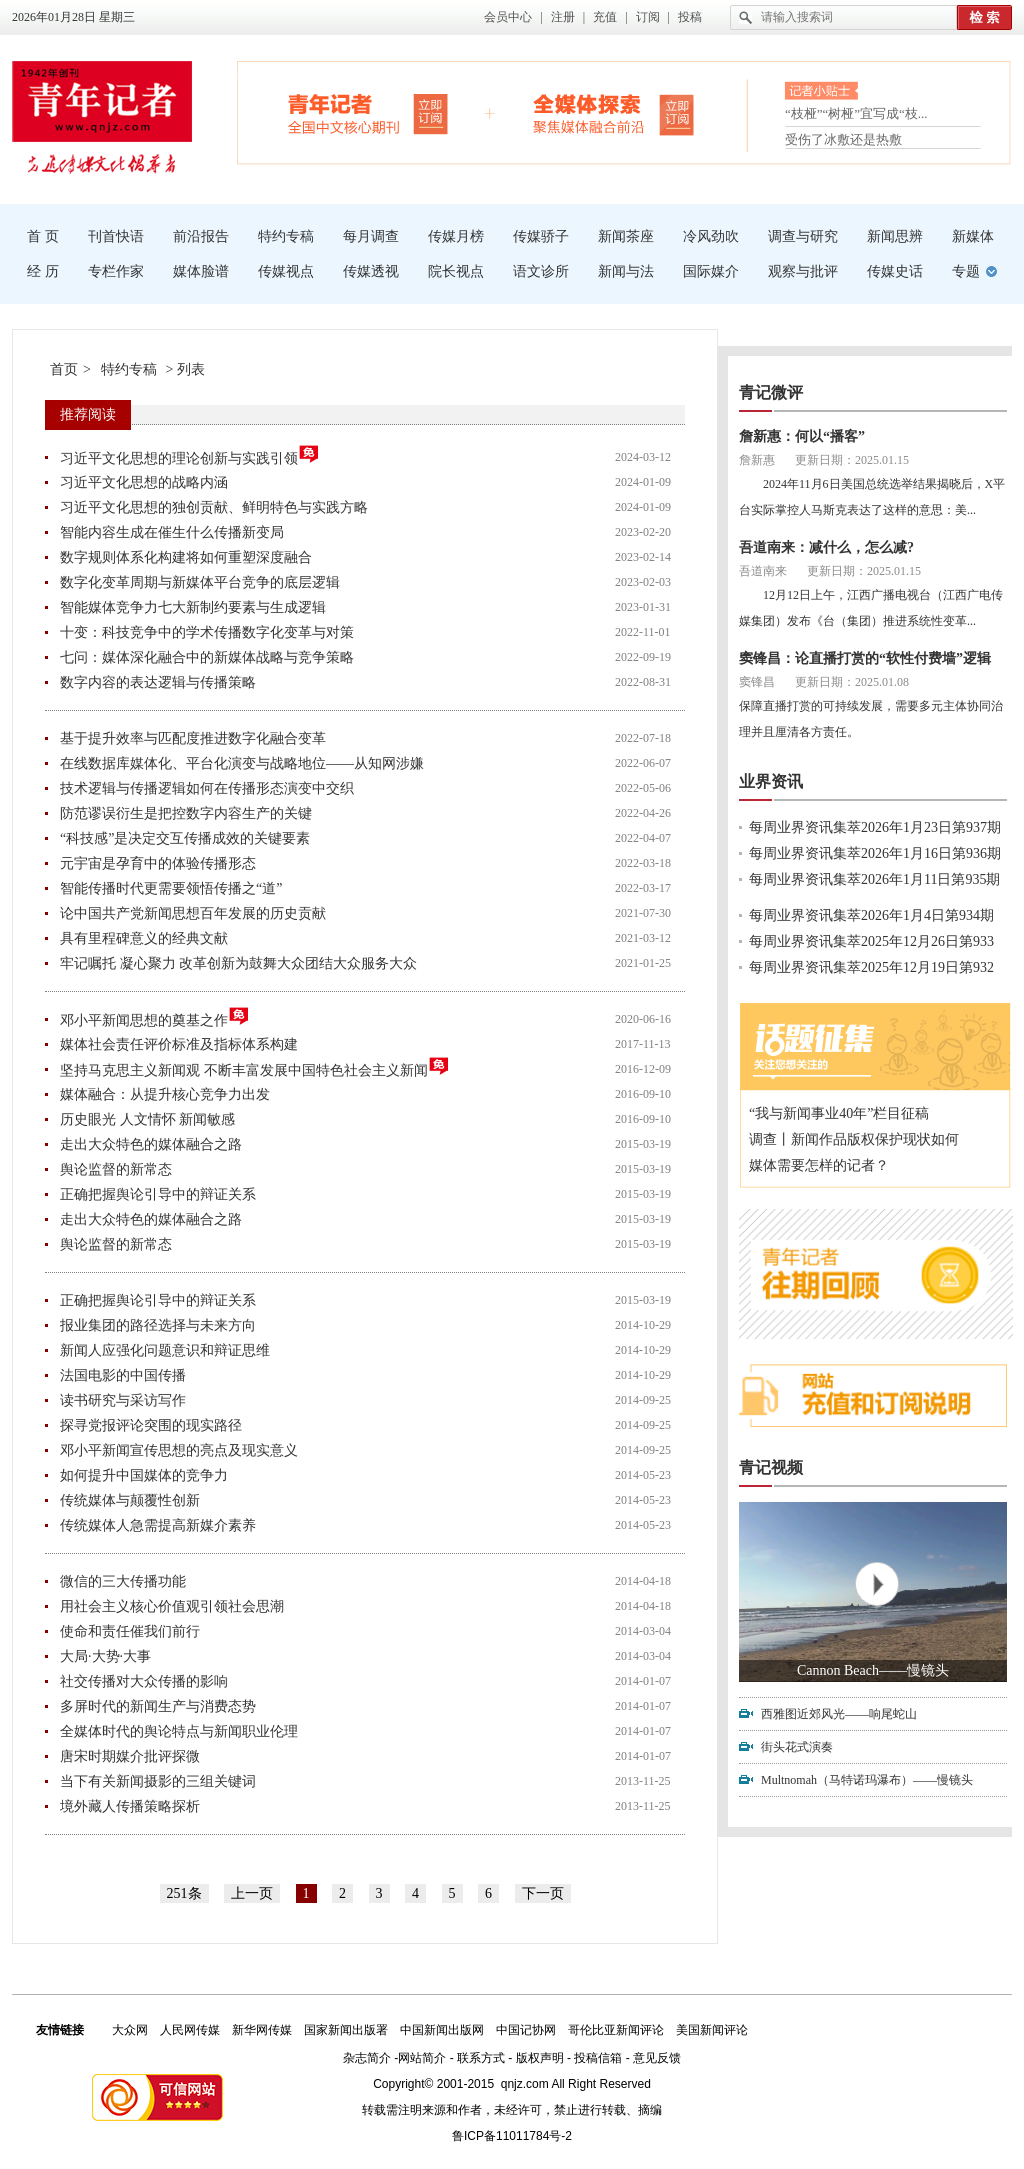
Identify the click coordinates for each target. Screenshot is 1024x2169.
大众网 (130, 2030)
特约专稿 (286, 236)
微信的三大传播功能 (123, 1581)
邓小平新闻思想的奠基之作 (155, 1017)
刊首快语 (116, 236)
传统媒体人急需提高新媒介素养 (158, 1525)
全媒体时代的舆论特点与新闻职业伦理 (179, 1731)
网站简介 (422, 2058)
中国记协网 (526, 2030)
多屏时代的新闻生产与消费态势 (158, 1706)
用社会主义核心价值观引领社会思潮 (172, 1606)
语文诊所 (541, 271)
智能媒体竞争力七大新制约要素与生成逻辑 (193, 607)
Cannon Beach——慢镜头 (873, 1670)
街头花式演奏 (797, 1747)
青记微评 (771, 392)
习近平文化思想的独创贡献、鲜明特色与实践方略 (214, 507)
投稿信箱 (598, 2058)
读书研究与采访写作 (123, 1400)
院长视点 (456, 271)
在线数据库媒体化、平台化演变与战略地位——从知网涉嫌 (242, 763)
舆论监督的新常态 (116, 1169)
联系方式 (481, 2058)
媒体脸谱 (201, 271)
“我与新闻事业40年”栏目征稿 (839, 1113)
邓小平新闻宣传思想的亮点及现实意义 (179, 1450)
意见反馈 (657, 2058)
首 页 (43, 236)
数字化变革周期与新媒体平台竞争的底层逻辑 (200, 582)
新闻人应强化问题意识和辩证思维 (165, 1350)
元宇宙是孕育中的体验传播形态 (158, 863)
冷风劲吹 (711, 236)
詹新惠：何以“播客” (802, 436)
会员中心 (508, 17)
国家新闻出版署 (346, 2030)
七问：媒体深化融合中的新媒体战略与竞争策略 (207, 657)
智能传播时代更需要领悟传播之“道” (171, 888)
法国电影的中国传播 (123, 1375)
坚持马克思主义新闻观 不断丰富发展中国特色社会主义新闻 (255, 1067)
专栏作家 (116, 271)
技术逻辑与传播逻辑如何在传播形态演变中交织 (207, 788)
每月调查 (371, 236)
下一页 (543, 1893)
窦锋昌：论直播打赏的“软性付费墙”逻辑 (865, 658)
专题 (966, 271)
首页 (64, 369)
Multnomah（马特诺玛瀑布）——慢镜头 (867, 1780)
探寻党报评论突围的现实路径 (151, 1425)
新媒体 (973, 236)
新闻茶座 (626, 236)
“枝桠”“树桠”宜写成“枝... (856, 117)
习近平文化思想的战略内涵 (144, 482)
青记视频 (771, 1467)
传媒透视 (371, 271)
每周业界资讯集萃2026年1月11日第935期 (874, 879)
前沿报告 (201, 236)
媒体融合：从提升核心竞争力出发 (165, 1094)
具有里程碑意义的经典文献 (144, 938)
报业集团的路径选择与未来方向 (158, 1325)
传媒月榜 (456, 236)
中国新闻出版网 (442, 2030)
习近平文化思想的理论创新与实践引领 (190, 455)
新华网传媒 (262, 2030)
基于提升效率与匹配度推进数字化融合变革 (193, 738)
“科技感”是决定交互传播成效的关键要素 (185, 838)
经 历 (43, 271)
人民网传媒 (190, 2030)
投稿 (690, 17)
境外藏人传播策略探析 (130, 1806)
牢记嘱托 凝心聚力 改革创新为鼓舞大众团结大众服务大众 (238, 963)
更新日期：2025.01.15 (852, 460)
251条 (184, 1893)
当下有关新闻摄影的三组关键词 (158, 1781)
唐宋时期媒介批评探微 (130, 1756)
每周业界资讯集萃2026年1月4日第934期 (871, 915)
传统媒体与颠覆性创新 (130, 1500)
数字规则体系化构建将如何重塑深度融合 (186, 557)
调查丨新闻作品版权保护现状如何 (854, 1139)
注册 (563, 17)
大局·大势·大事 (105, 1656)
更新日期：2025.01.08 (852, 682)
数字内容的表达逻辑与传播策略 (158, 682)
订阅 (648, 17)
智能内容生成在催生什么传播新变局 (172, 532)
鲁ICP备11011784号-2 (512, 2136)
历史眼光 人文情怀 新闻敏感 (147, 1119)
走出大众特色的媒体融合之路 (151, 1144)
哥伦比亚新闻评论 (616, 2030)
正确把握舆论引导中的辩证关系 (158, 1194)
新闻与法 (626, 271)
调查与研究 (803, 236)
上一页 (252, 1893)
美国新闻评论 (712, 2030)
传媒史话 (895, 271)
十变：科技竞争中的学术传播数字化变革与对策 (207, 632)
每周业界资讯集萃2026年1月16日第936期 (875, 853)
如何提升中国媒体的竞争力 (144, 1475)
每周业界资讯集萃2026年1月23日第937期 (875, 827)
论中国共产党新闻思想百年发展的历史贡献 (193, 913)
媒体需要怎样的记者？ (819, 1165)
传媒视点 (286, 271)
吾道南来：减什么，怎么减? (826, 547)
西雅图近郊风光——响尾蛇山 (839, 1714)
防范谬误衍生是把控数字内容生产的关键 (186, 813)
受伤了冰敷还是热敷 (843, 139)
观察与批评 (803, 271)
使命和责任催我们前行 (130, 1631)
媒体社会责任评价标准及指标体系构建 (179, 1044)
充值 (605, 17)
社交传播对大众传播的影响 (144, 1681)
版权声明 (540, 2058)
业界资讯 (771, 781)
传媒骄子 (541, 236)
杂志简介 (367, 2058)
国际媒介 (711, 271)
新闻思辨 (895, 236)
